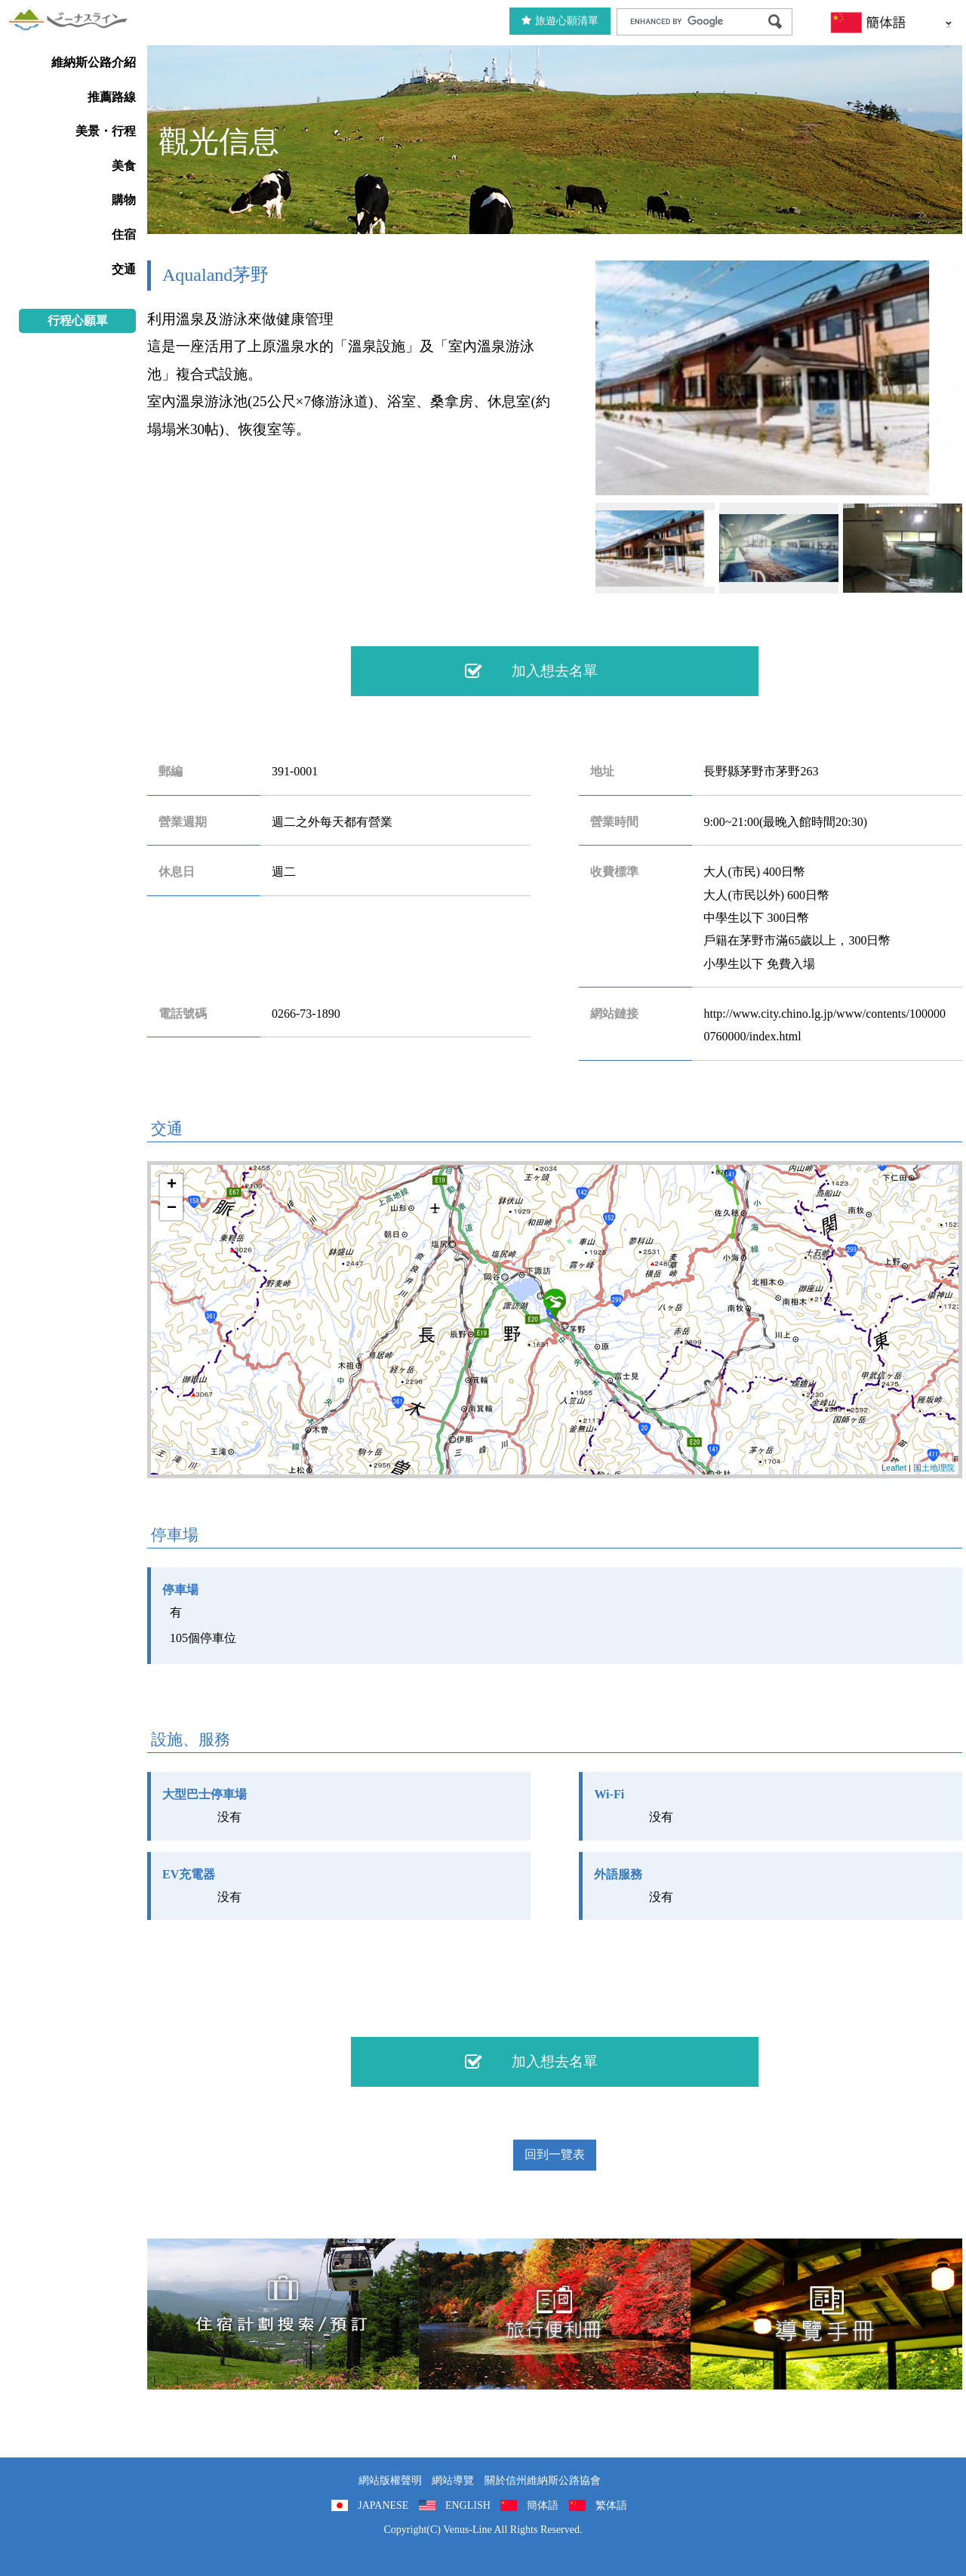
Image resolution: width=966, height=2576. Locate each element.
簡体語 (542, 2505)
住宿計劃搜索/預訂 (283, 2314)
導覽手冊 (826, 2314)
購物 (124, 199)
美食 (124, 165)
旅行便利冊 (555, 2314)
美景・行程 (105, 131)
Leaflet (893, 1467)
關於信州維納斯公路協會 (543, 2480)
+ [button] (172, 1185)
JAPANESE (383, 2505)
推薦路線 (112, 97)
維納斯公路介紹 (93, 62)
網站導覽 (453, 2480)
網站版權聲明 (390, 2480)
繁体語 (611, 2505)
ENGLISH (468, 2505)
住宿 (124, 234)
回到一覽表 (555, 2154)
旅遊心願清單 (559, 20)
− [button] (172, 1208)
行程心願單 (78, 320)
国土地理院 (934, 1467)
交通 (124, 269)
